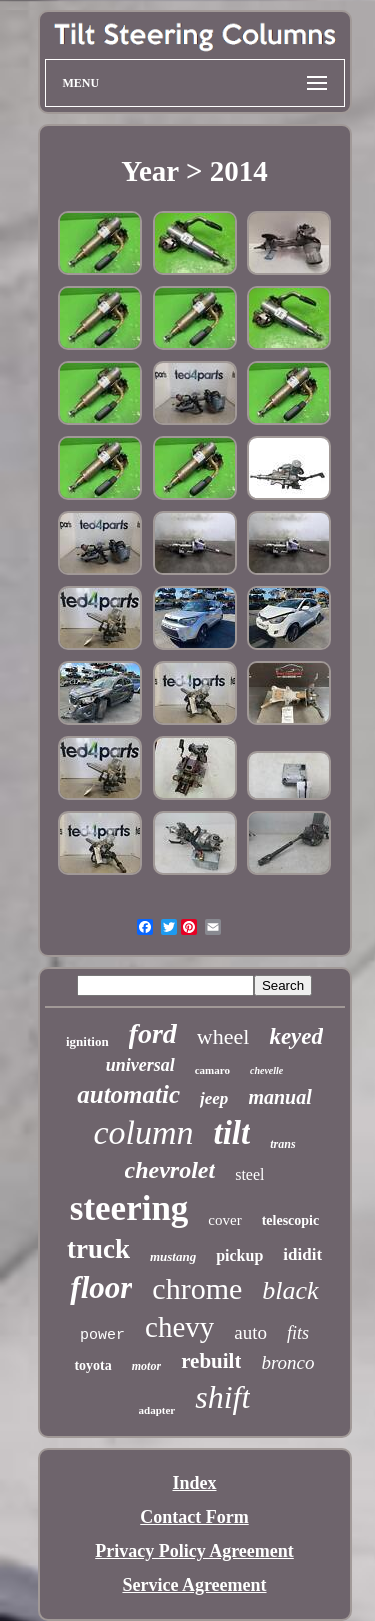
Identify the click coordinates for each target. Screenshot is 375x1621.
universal (140, 1065)
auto (250, 1332)
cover (224, 1220)
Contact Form (194, 1517)
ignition (87, 1041)
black (290, 1290)
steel (249, 1174)
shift (222, 1397)
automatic (128, 1094)
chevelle (266, 1070)
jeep (214, 1098)
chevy (179, 1327)
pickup (239, 1255)
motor (146, 1366)
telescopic (291, 1220)
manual (279, 1097)
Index (194, 1483)
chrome (197, 1288)
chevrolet (170, 1170)
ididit (302, 1254)
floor (101, 1287)
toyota (92, 1365)
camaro (212, 1070)
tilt (232, 1133)
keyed (296, 1036)
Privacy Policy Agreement (194, 1551)
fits (298, 1333)
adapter (157, 1410)
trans (282, 1144)
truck (98, 1249)
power (102, 1335)
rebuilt (211, 1361)
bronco (287, 1362)
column (143, 1132)
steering (129, 1208)
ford (153, 1033)
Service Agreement (194, 1585)
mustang (173, 1256)
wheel (223, 1036)
